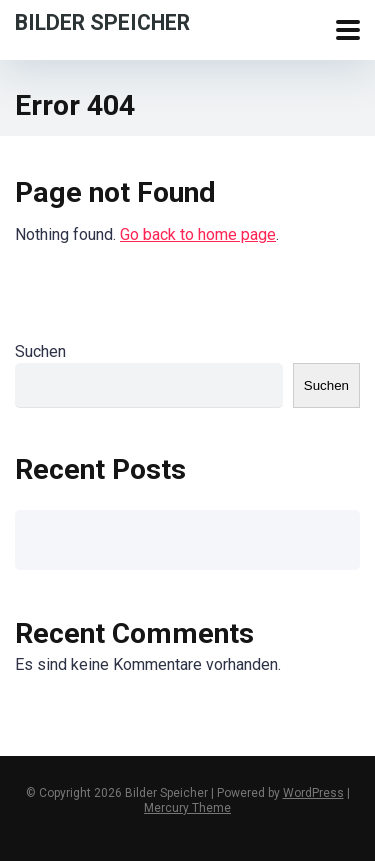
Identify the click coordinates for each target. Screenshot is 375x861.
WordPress (313, 793)
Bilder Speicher (102, 21)
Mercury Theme (187, 808)
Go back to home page (198, 234)
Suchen (40, 351)
